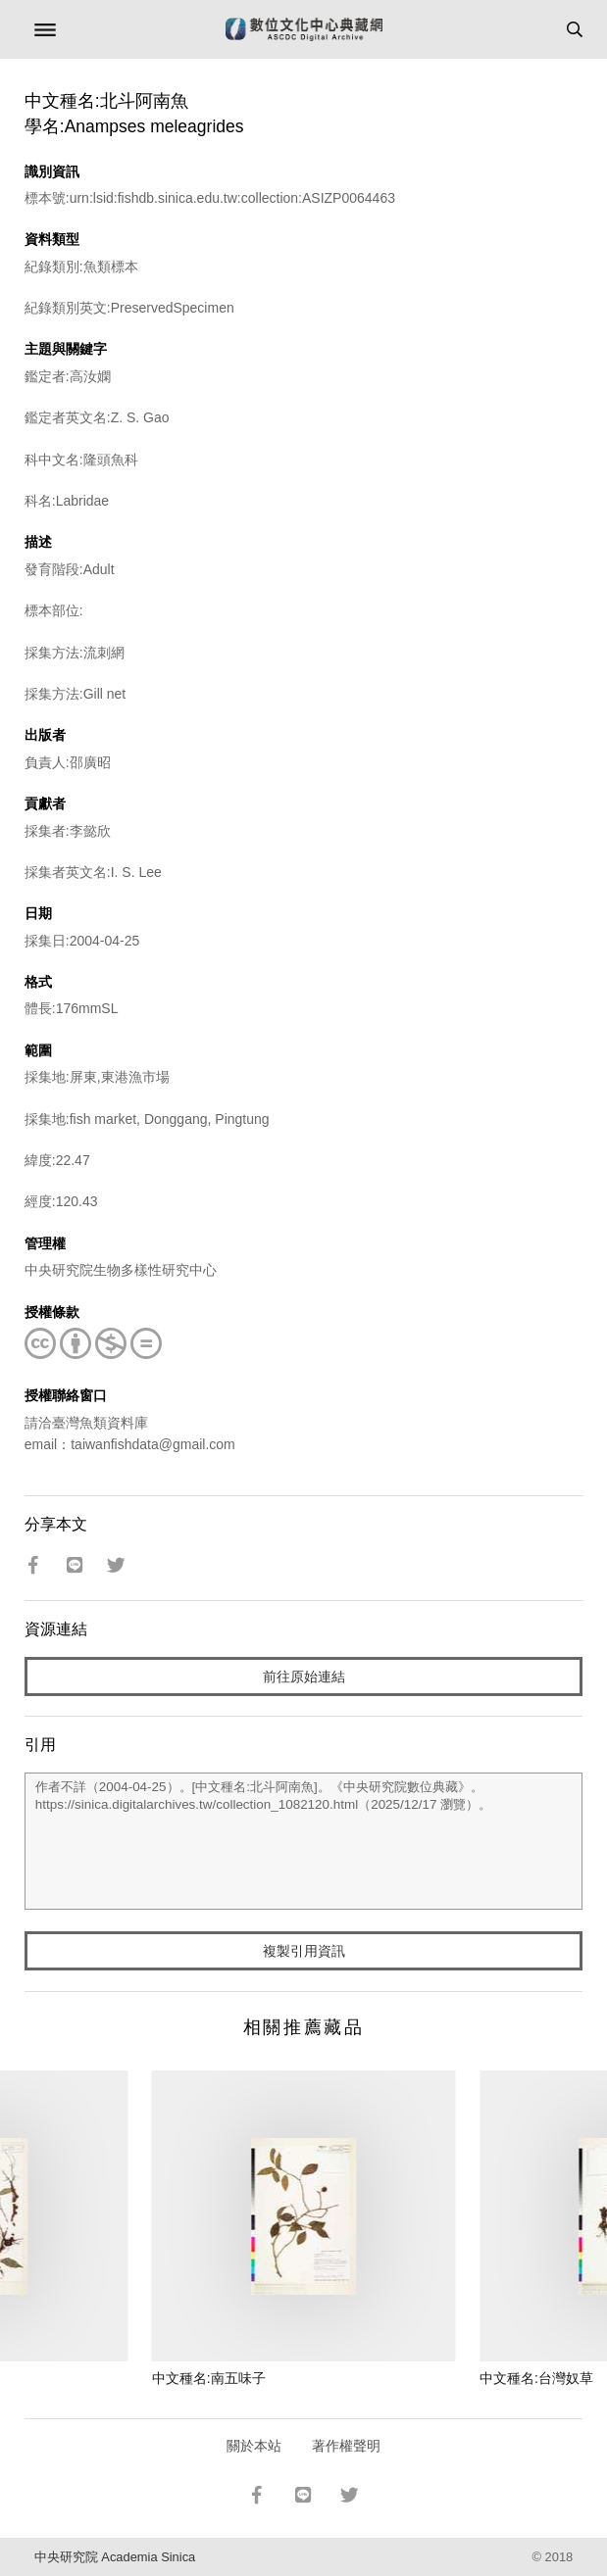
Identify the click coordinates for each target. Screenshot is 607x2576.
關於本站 (254, 2446)
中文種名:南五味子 (209, 2378)
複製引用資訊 (304, 1951)
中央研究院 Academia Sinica (114, 2557)
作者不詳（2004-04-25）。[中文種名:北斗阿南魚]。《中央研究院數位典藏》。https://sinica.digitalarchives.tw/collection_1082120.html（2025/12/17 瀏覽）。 (303, 1841)
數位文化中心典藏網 (304, 29)
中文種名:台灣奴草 (536, 2378)
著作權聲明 (346, 2446)
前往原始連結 (304, 1676)
